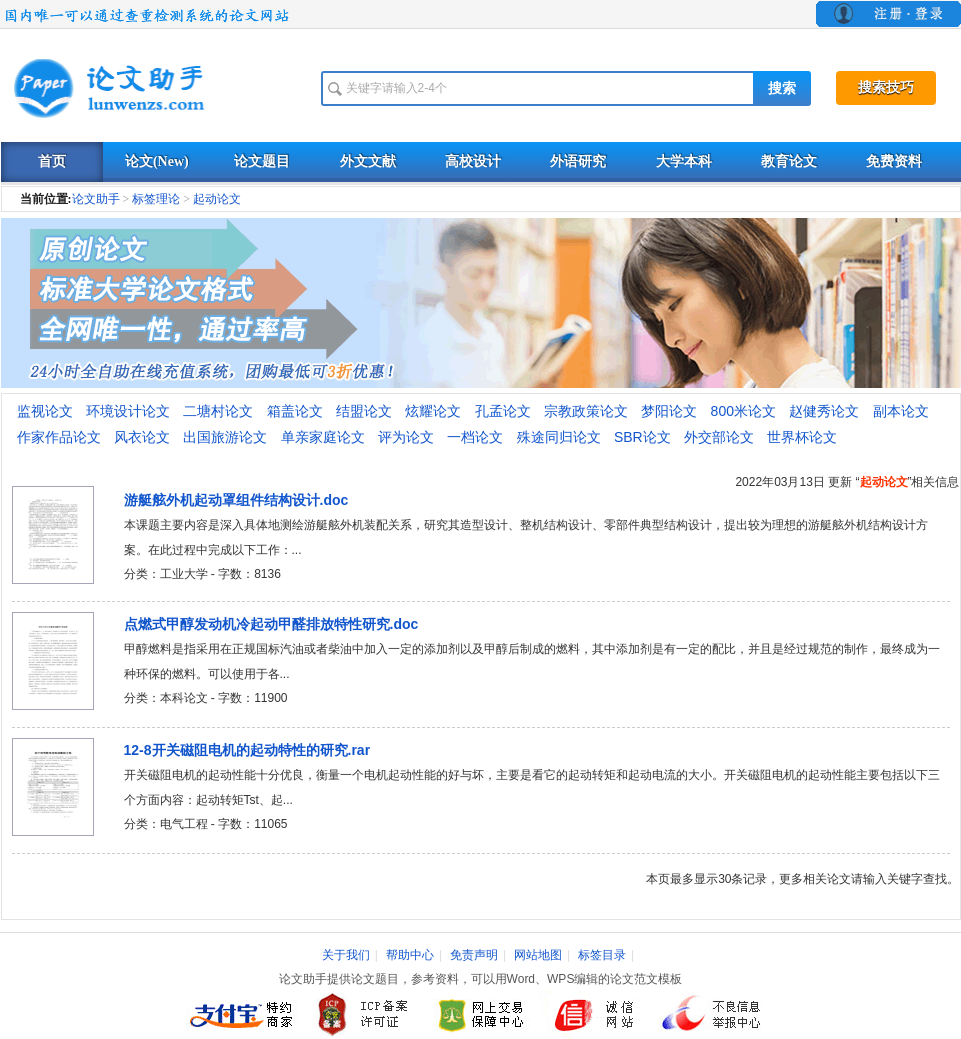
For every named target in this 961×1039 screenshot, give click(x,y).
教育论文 (789, 161)
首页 (52, 161)
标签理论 (156, 199)
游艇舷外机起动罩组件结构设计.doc (236, 500)
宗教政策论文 (586, 411)
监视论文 (45, 411)
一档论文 (475, 437)
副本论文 (901, 411)
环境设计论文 (128, 411)
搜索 (782, 88)
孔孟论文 (503, 411)
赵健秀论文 (824, 411)
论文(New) (157, 161)
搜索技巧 (886, 87)
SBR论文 (642, 437)
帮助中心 (410, 955)
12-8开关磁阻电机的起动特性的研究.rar (247, 750)
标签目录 (602, 955)
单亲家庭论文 (323, 437)
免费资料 (894, 161)
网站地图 (538, 955)
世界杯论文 (802, 437)
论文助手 (96, 199)
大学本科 (684, 161)
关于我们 (346, 955)
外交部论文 (719, 437)
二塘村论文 (218, 411)
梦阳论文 (669, 411)
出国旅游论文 (225, 437)
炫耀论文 (433, 411)
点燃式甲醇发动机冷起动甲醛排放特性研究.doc (271, 624)
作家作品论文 (59, 437)
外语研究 (578, 161)
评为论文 (406, 437)
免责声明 (474, 955)
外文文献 (368, 161)
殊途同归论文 (559, 437)
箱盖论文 (295, 411)
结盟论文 (364, 411)
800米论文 (743, 411)
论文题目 (262, 161)
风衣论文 (142, 437)
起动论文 (217, 199)
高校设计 (473, 161)
